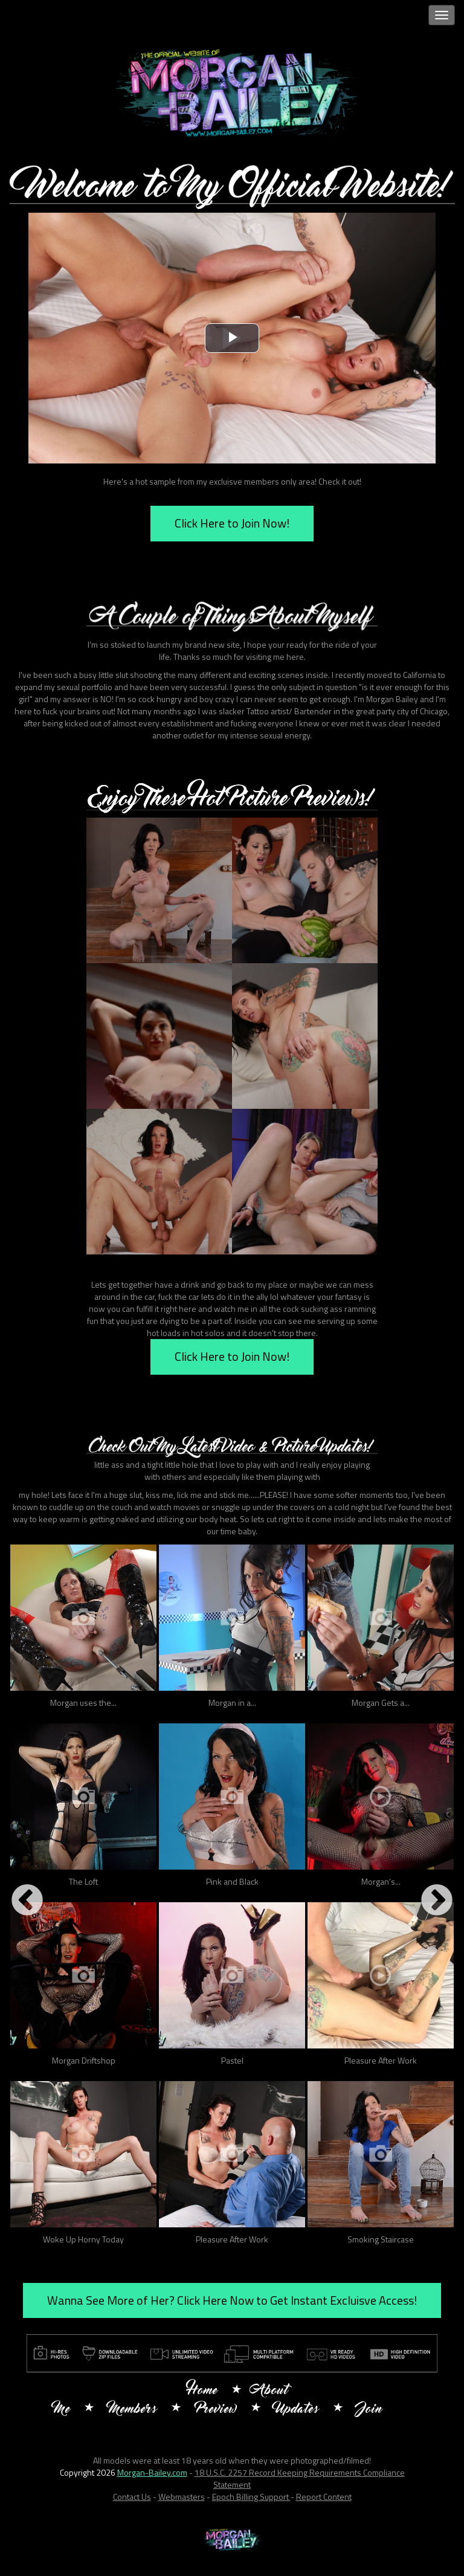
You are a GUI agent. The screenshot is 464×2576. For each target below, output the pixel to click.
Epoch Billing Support (251, 2496)
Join (370, 2410)
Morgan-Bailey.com (152, 2472)
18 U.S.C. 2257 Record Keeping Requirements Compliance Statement (300, 2478)
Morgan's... (381, 1881)
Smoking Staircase (380, 2239)
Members (132, 2410)
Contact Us (132, 2496)
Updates (297, 2410)
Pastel (232, 2060)
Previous (27, 1901)
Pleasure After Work (380, 2060)
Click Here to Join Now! (232, 523)
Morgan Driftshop (83, 2060)
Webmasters (181, 2496)
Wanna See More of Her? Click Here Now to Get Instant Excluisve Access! (232, 2300)
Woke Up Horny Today (83, 2239)
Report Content (324, 2496)
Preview (216, 2410)
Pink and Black (232, 1881)
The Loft (83, 1881)
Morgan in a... (232, 1702)
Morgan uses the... (83, 1702)
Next (437, 1901)
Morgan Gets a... (381, 1702)
